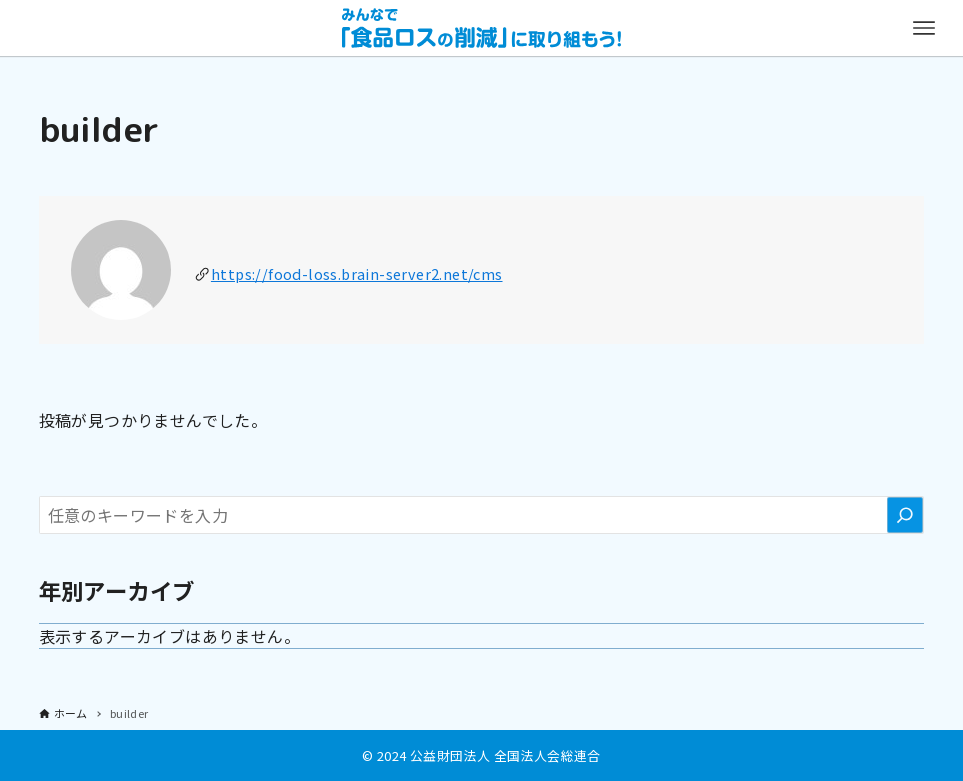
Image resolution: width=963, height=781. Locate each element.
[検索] (905, 515)
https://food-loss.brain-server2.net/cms (357, 273)
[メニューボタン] (924, 28)
